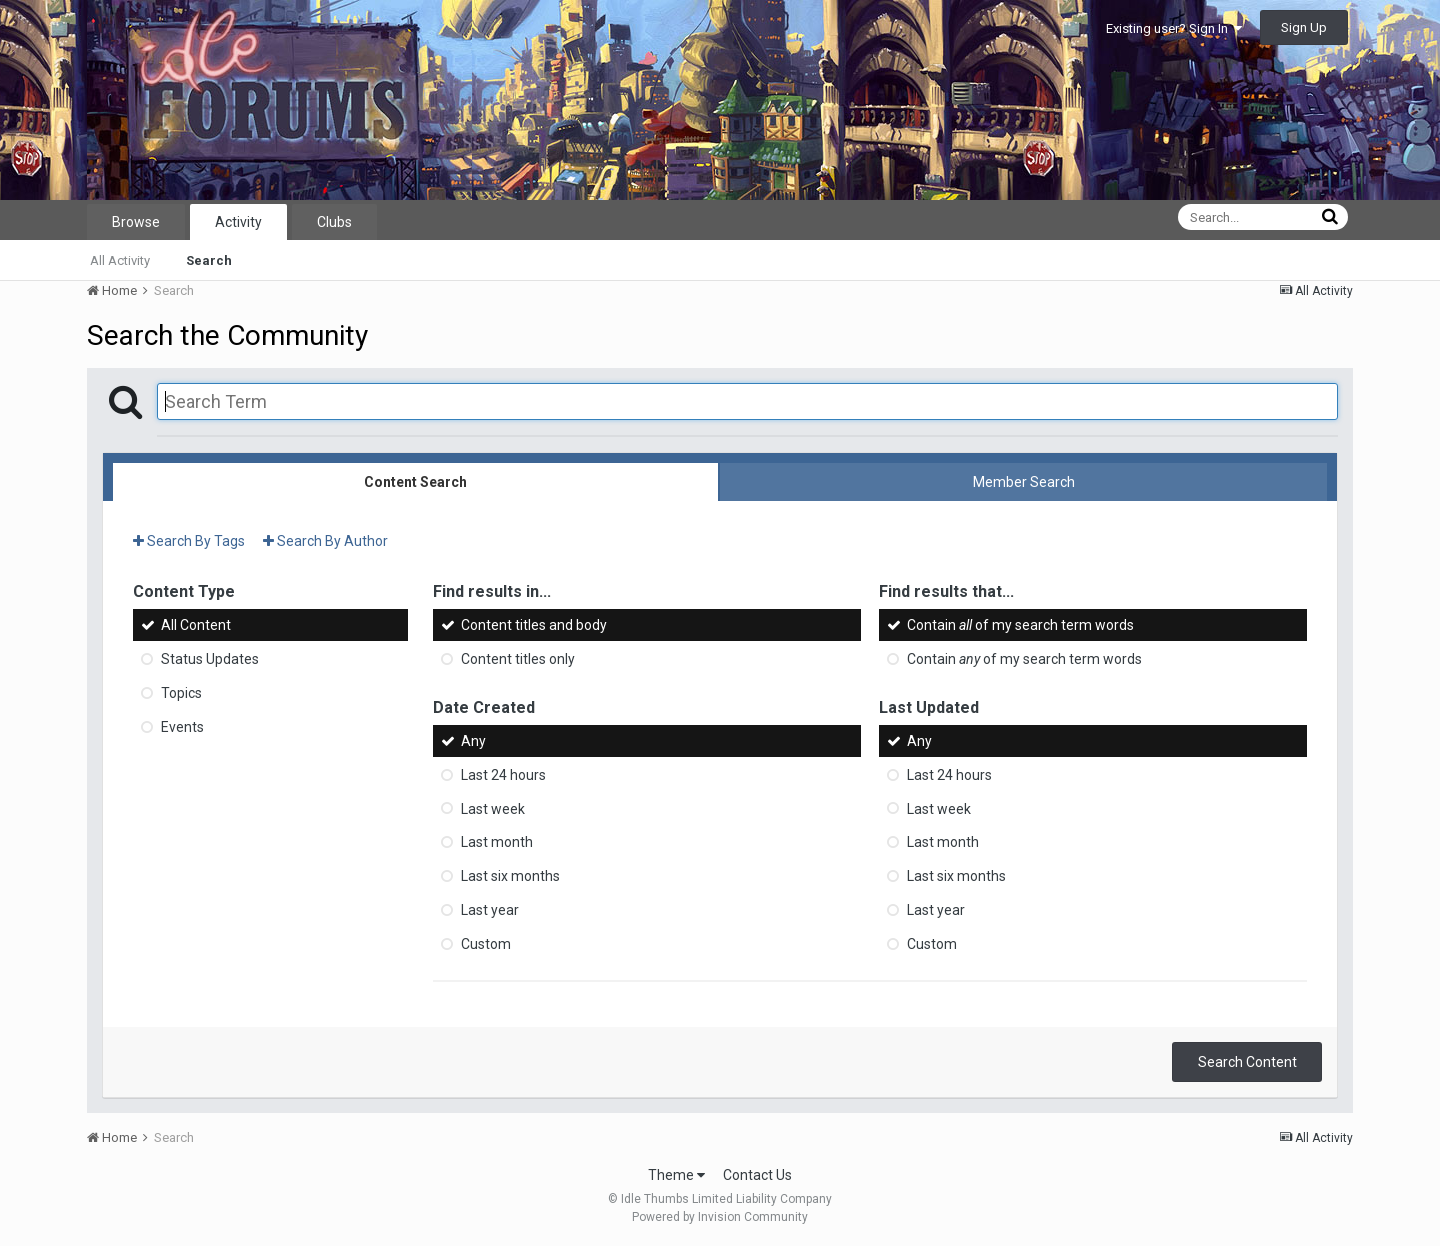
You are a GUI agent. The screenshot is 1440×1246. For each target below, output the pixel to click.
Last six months (510, 876)
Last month (497, 842)
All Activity (120, 260)
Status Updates (210, 659)
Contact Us (757, 1175)
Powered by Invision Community (720, 1217)
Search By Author (325, 541)
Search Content (1247, 1062)
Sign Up (1304, 27)
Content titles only (518, 659)
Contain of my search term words (1020, 625)
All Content (196, 625)
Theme (676, 1175)
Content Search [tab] (415, 482)
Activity (238, 222)
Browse (136, 222)
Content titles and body (534, 625)
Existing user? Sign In (1174, 28)
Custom (486, 944)
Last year (490, 910)
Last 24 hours (503, 775)
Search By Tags (189, 541)
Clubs (334, 222)
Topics (181, 693)
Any (473, 741)
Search (209, 260)
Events (182, 727)
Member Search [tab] (1024, 482)
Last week (493, 808)
